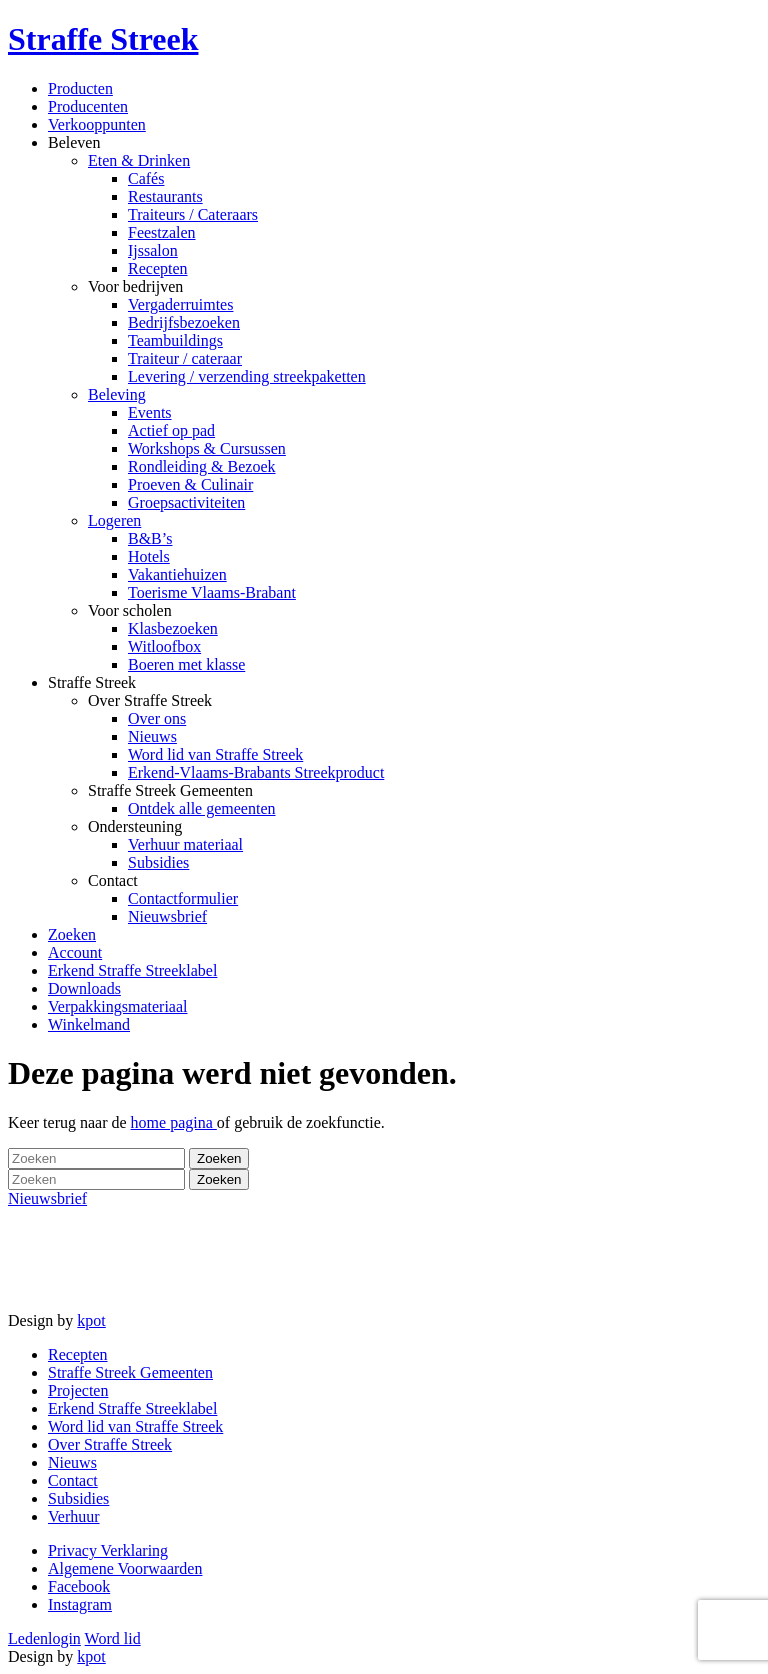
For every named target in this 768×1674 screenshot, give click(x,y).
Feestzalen (162, 232)
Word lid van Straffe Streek (215, 754)
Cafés (146, 178)
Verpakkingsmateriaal (118, 1006)
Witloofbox (164, 646)
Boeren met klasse (186, 664)
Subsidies (158, 862)
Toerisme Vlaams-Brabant (212, 592)
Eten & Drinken (139, 160)
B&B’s (150, 538)
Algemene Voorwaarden (125, 1568)
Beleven (74, 142)
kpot (91, 1320)
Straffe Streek (92, 682)
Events (150, 412)
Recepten (158, 268)
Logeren (114, 520)
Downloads (84, 988)
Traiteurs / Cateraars (193, 214)
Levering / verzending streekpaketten (247, 376)
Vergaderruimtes (180, 304)
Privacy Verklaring (108, 1550)
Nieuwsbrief (167, 916)
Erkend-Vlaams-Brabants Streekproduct (256, 772)
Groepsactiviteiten (186, 502)
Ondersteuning (135, 826)
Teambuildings (175, 340)
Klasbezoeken (173, 628)
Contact (113, 880)
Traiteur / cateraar (185, 358)
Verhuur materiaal (185, 844)
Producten (80, 88)
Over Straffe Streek (150, 700)
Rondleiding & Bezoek (202, 466)
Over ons (157, 718)
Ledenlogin (44, 1638)
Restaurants (165, 196)
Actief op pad (171, 430)
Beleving (117, 394)
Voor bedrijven (135, 286)
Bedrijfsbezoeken (184, 322)
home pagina (174, 1122)
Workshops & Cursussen (207, 448)
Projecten (78, 1390)
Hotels (149, 556)
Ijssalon (153, 250)
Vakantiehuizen (177, 574)
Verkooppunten (97, 124)
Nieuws (152, 736)
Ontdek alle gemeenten (202, 808)
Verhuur (74, 1516)
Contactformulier (183, 898)
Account (75, 952)
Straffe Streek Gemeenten (170, 790)
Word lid (113, 1638)
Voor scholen (130, 610)
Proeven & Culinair (190, 484)
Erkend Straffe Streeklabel (132, 970)
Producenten (88, 106)
